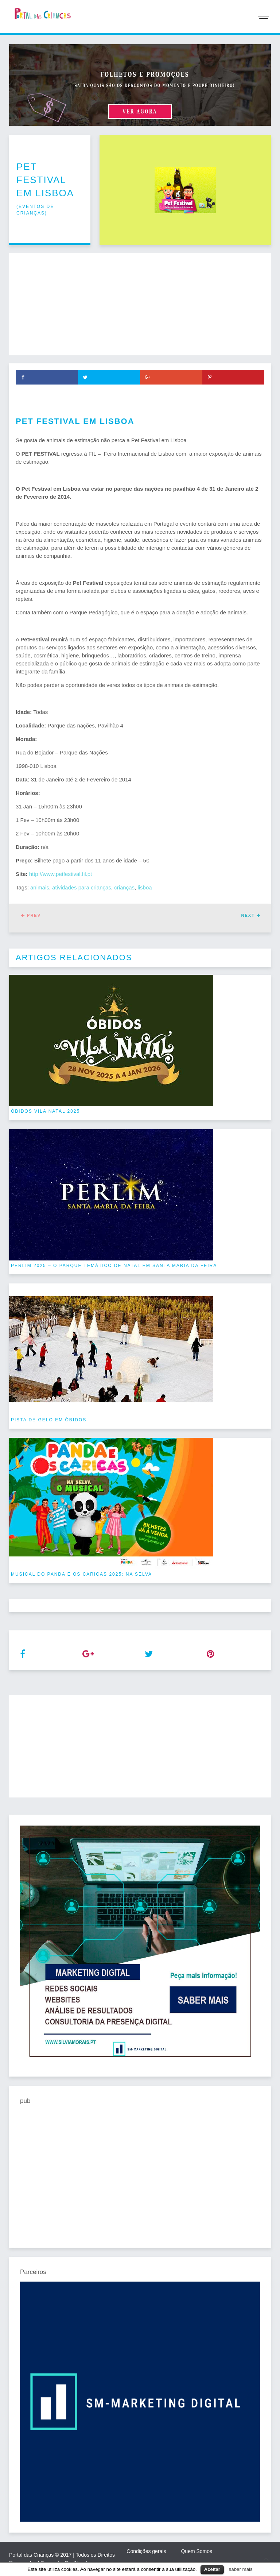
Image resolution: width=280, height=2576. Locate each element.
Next (251, 915)
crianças (124, 887)
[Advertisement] (140, 304)
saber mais (241, 2569)
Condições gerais (146, 2551)
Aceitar (212, 2569)
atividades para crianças (81, 887)
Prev (31, 915)
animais (39, 887)
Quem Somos (196, 2551)
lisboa (144, 887)
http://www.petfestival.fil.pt (60, 874)
